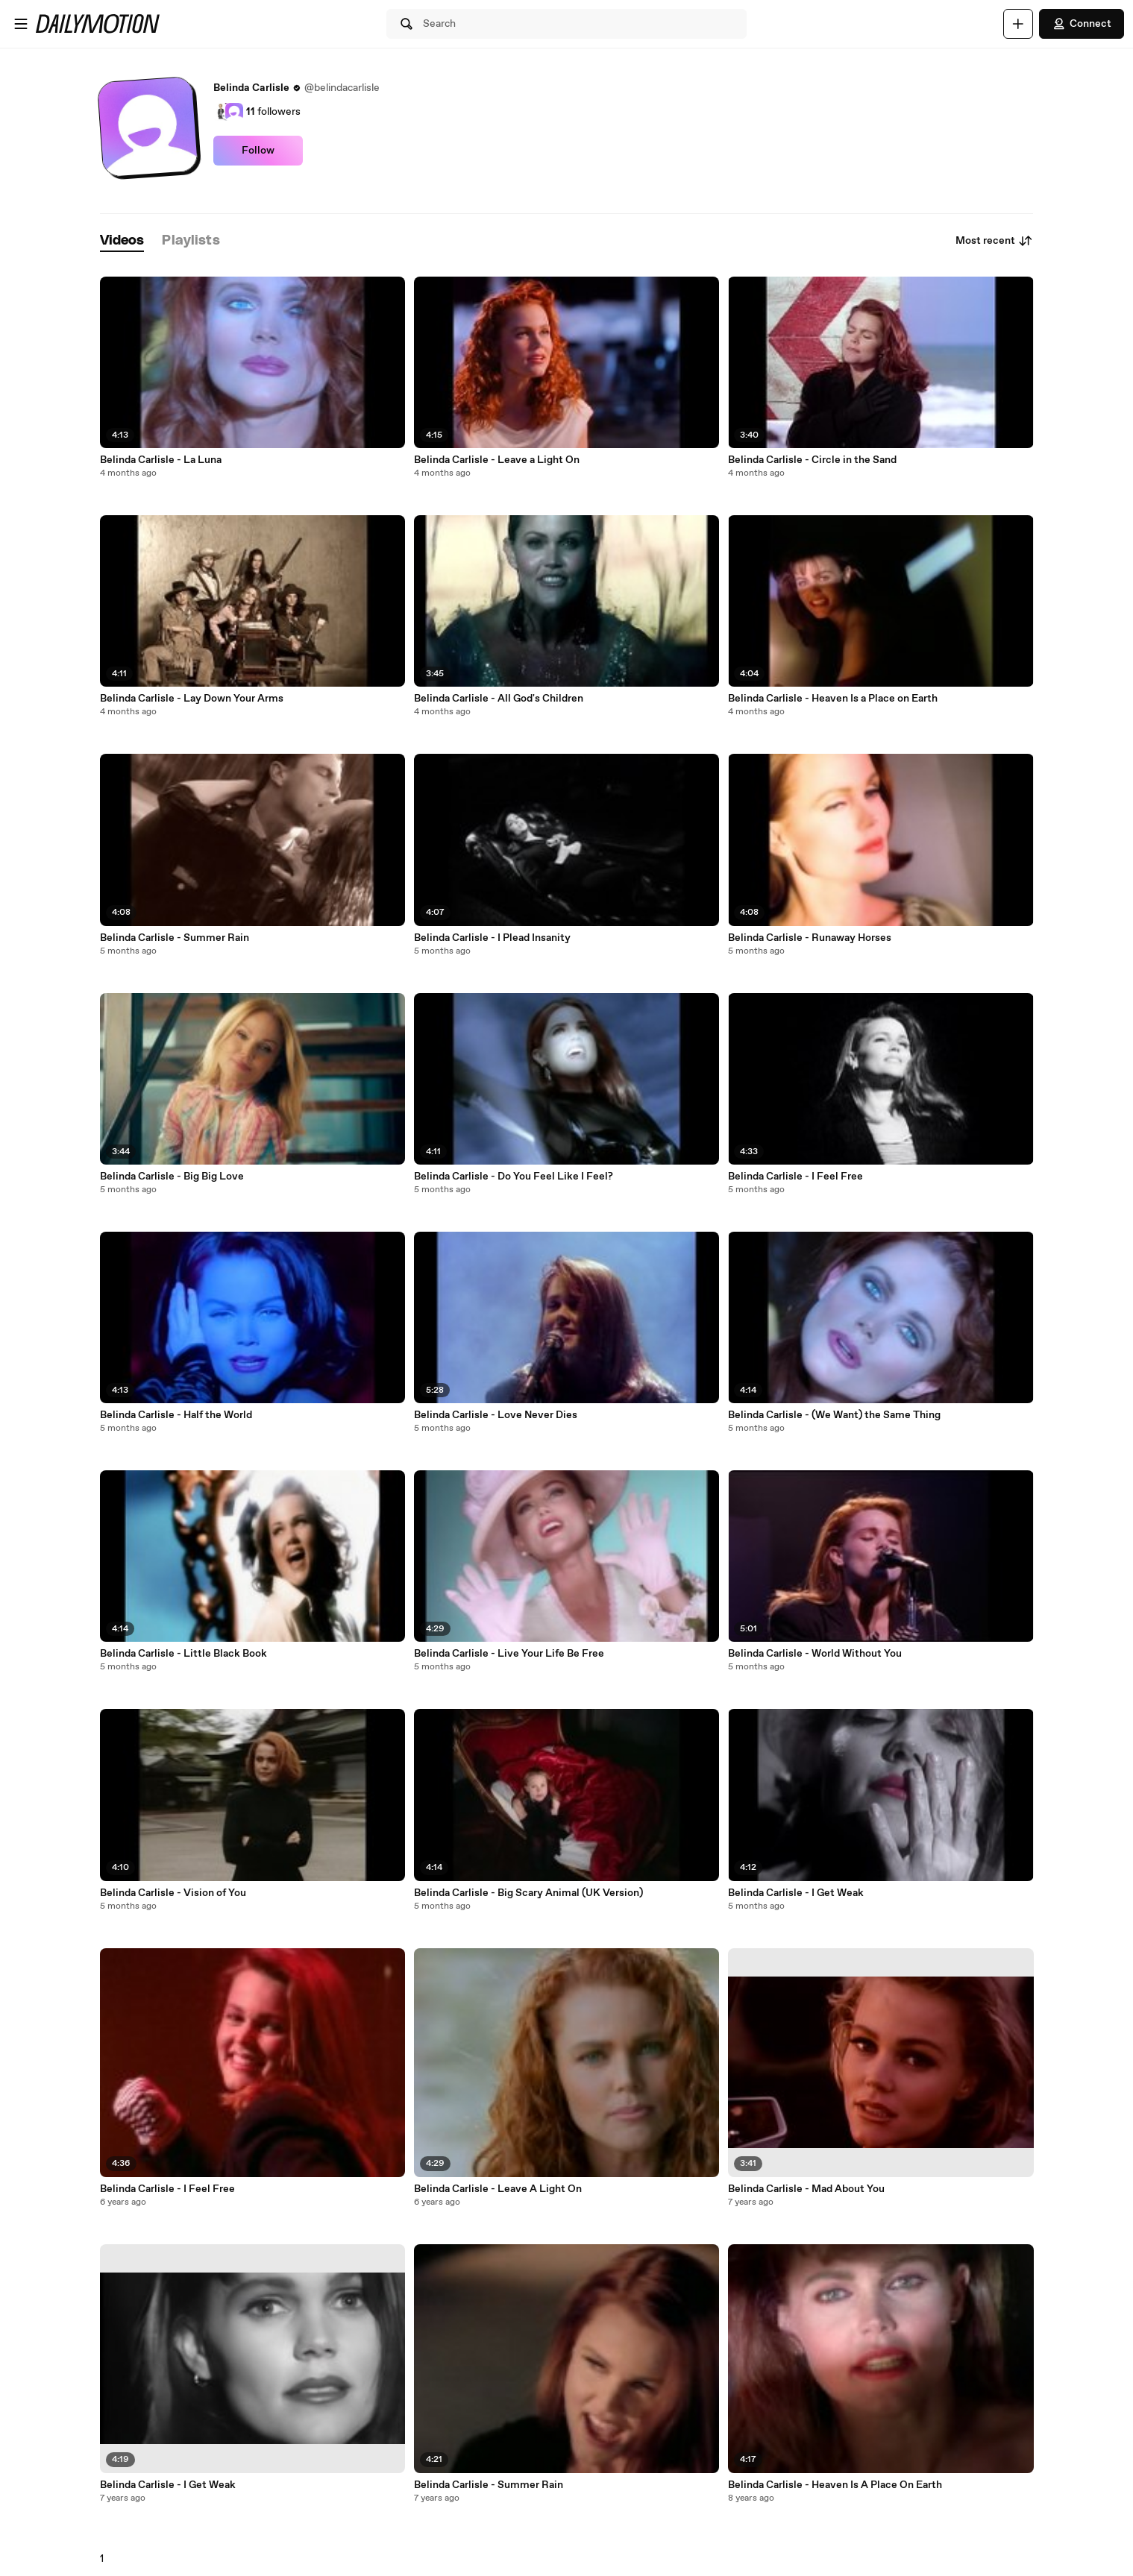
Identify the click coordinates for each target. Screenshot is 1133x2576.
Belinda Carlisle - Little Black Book (183, 1654)
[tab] (122, 241)
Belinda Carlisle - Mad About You (806, 2189)
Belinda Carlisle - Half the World (176, 1415)
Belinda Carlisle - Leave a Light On (497, 460)
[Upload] (1018, 24)
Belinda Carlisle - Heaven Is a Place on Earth (833, 699)
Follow (258, 150)
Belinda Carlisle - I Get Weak (168, 2485)
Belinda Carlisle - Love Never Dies (495, 1415)
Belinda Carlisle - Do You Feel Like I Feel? (513, 1176)
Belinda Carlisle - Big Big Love (172, 1176)
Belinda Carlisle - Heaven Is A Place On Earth (835, 2485)
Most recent (994, 240)
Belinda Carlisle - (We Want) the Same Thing (834, 1415)
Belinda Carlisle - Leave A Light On (498, 2189)
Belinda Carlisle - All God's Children (498, 699)
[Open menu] (21, 24)
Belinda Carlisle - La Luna (161, 460)
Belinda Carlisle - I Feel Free (167, 2189)
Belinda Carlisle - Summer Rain (174, 938)
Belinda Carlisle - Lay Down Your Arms (191, 699)
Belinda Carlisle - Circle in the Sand (812, 460)
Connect (1081, 23)
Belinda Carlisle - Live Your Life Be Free (509, 1654)
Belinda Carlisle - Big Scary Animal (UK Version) (528, 1893)
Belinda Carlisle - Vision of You (173, 1893)
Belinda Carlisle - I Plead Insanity (492, 938)
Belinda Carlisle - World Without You (815, 1654)
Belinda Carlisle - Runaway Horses (809, 938)
